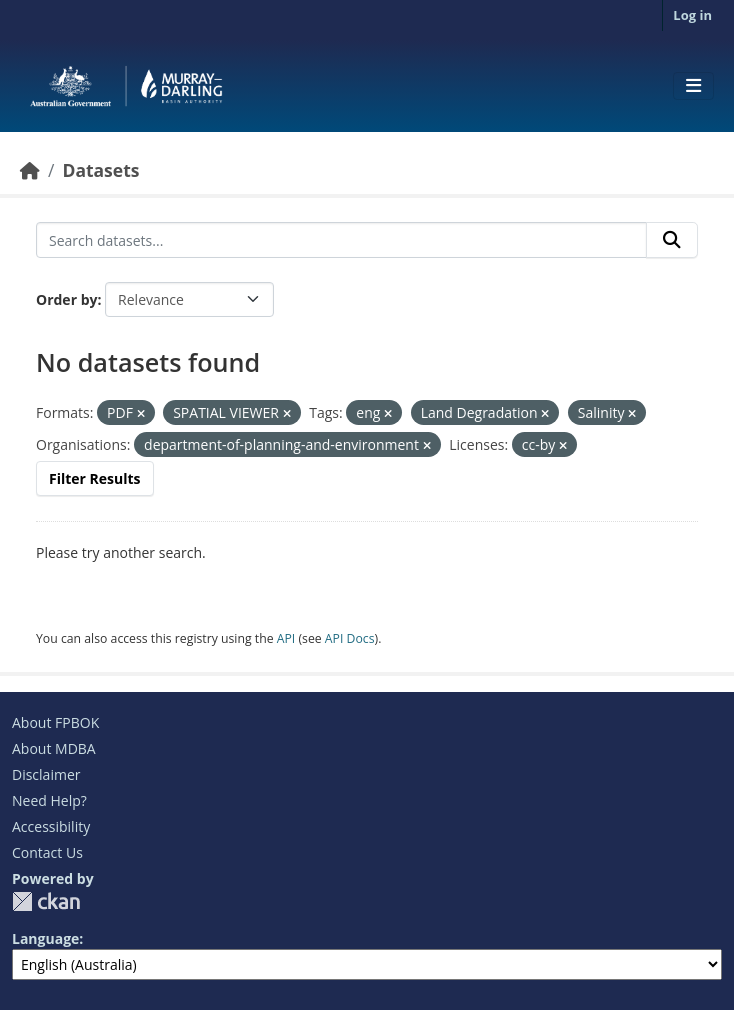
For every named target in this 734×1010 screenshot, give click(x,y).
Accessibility (51, 826)
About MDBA (54, 748)
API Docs (350, 638)
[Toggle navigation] (693, 86)
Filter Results (95, 478)
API (286, 638)
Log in (692, 15)
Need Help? (49, 800)
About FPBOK (55, 722)
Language (45, 938)
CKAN (46, 901)
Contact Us (47, 852)
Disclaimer (46, 774)
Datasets (100, 170)
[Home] (30, 170)
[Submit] (672, 240)
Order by (66, 299)
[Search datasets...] (341, 240)
